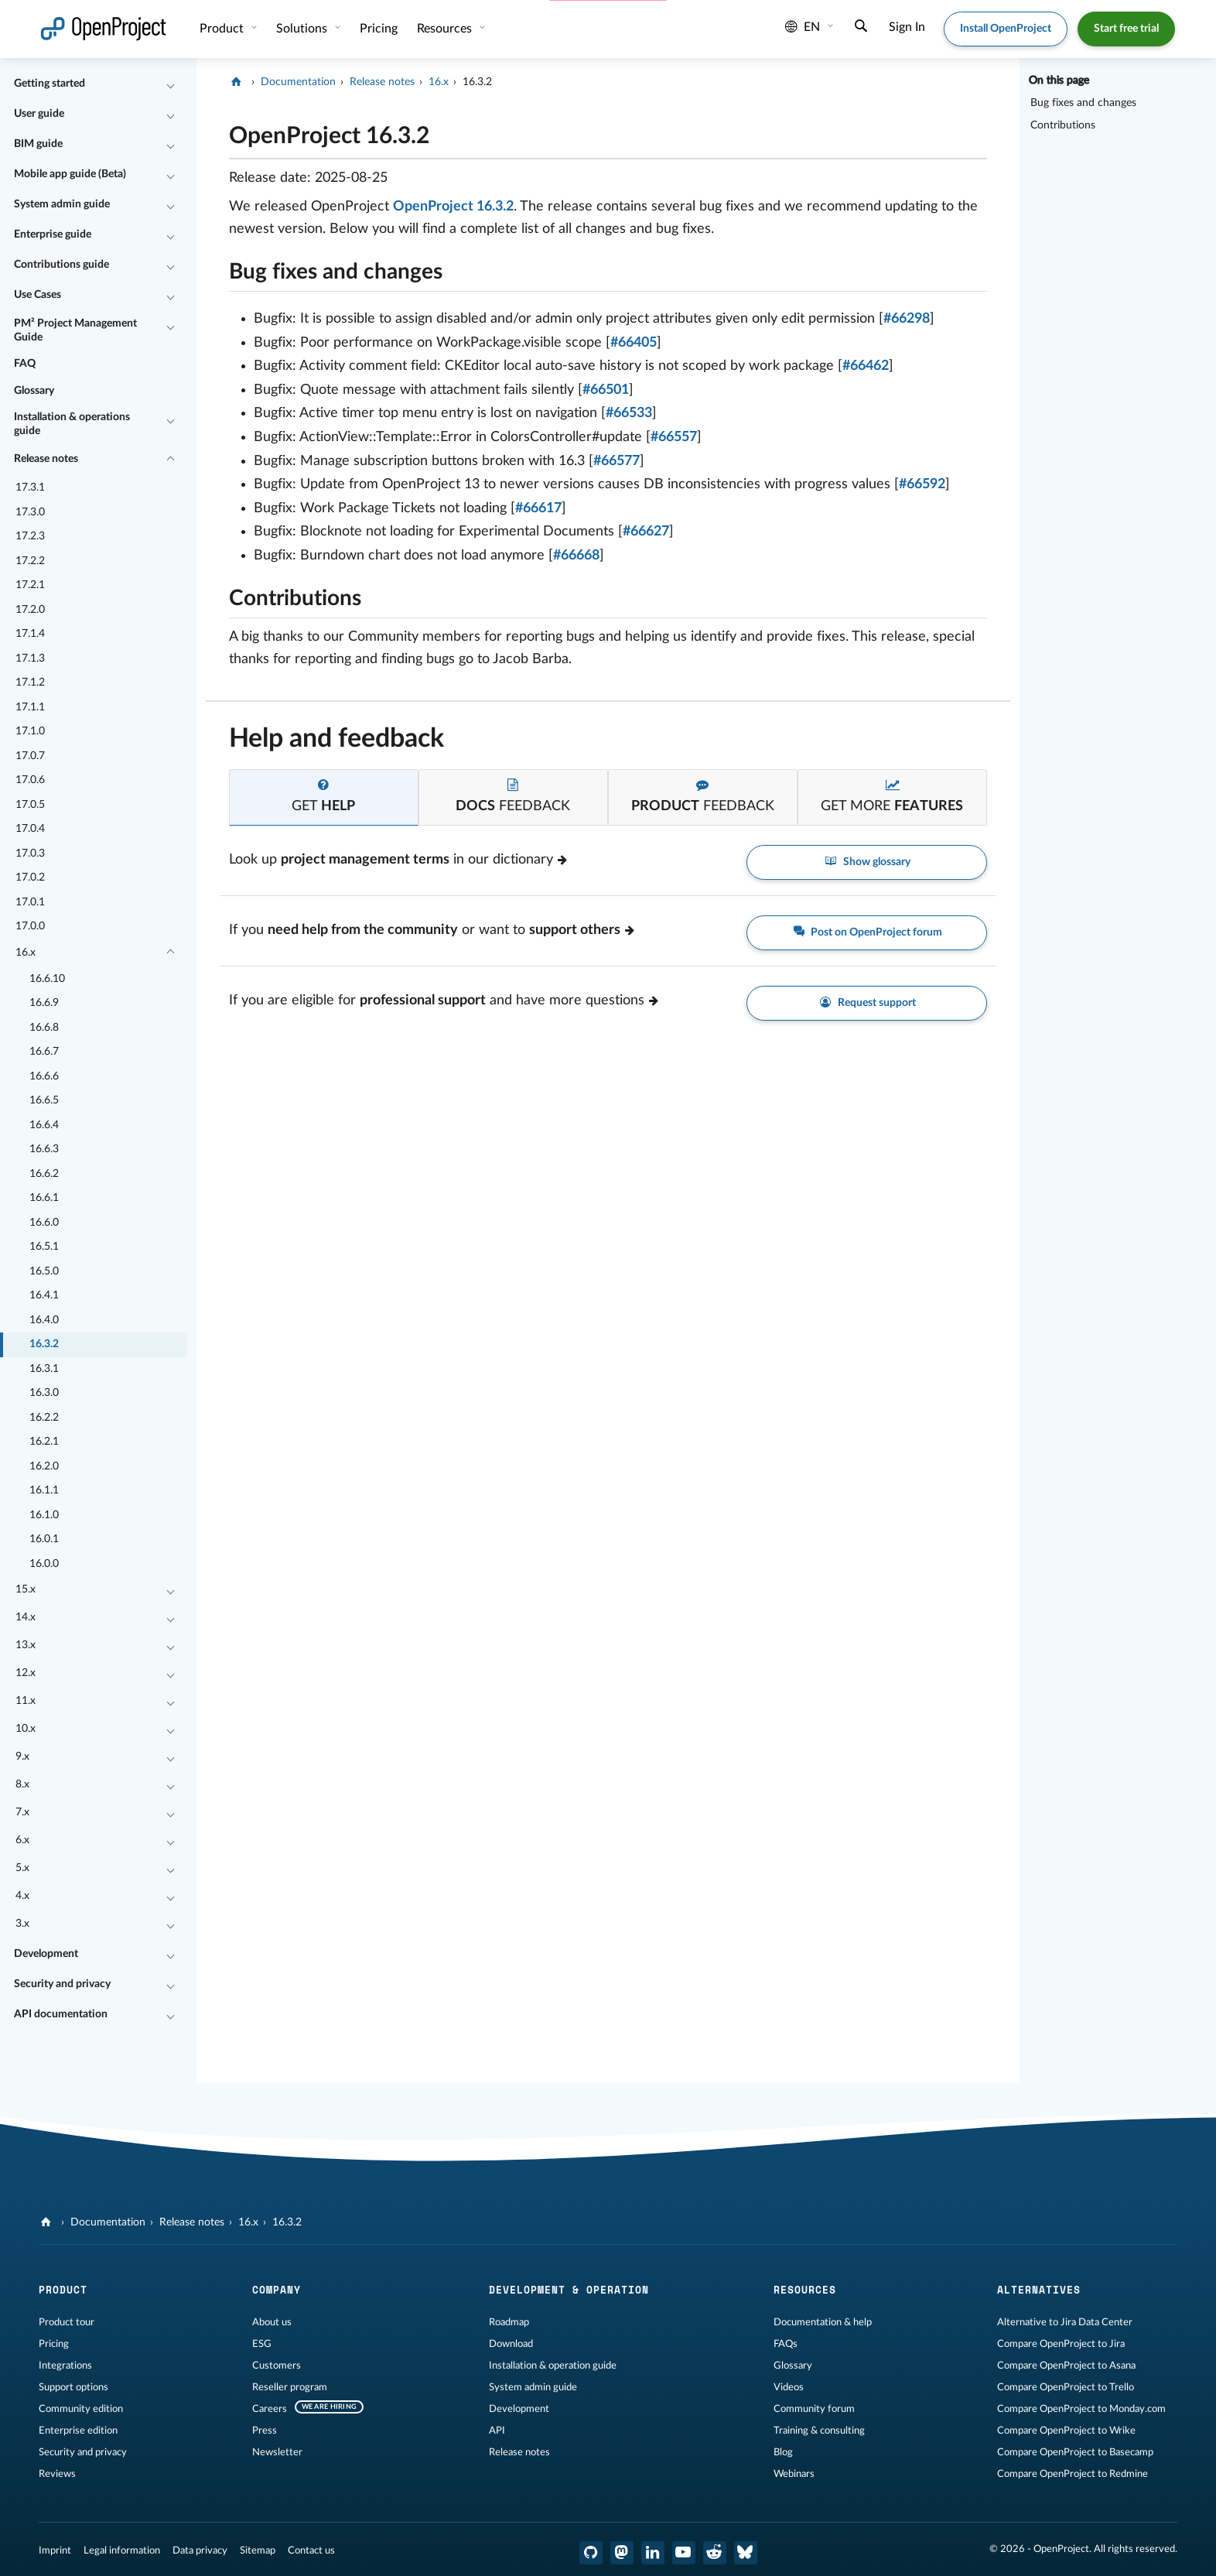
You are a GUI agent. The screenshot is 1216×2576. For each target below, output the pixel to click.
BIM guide (38, 144)
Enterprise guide (52, 234)
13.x (25, 1645)
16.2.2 (44, 1417)
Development (46, 1953)
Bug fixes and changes (1083, 102)
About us (272, 2322)
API (497, 2430)
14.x (25, 1617)
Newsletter (277, 2452)
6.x (22, 1840)
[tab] (323, 797)
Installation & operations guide (72, 424)
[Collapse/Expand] (170, 84)
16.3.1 (44, 1368)
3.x (22, 1923)
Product (223, 28)
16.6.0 (44, 1222)
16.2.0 (44, 1466)
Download (511, 2344)
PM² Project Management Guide (75, 330)
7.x (22, 1812)
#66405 (633, 343)
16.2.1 (44, 1441)
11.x (25, 1700)
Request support (867, 1003)
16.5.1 (44, 1246)
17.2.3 (30, 536)
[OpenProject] (238, 82)
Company (276, 2289)
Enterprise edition (78, 2430)
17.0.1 (30, 902)
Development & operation (569, 2289)
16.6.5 (44, 1100)
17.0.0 (30, 926)
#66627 (646, 532)
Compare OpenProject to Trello (1065, 2387)
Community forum (814, 2409)
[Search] (861, 28)
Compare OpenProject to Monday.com (1081, 2409)
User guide (39, 113)
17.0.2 (30, 877)
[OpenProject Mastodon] (622, 2552)
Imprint (55, 2550)
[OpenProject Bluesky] (745, 2552)
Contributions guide (61, 264)
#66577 (616, 461)
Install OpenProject (1005, 28)
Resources (446, 28)
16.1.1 (44, 1490)
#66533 (629, 413)
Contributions (1062, 125)
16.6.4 (44, 1125)
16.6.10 (47, 978)
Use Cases (37, 294)
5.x (22, 1868)
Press (264, 2430)
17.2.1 (30, 585)
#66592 (922, 484)
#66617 (538, 508)
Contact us (311, 2550)
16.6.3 (44, 1149)
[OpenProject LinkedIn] (652, 2552)
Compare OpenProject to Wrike (1066, 2430)
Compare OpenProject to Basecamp (1075, 2452)
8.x (22, 1784)
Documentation (298, 82)
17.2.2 (30, 561)
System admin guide (62, 204)
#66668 (576, 556)
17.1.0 (30, 731)
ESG (262, 2344)
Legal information (122, 2550)
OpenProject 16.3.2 (453, 207)
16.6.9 (44, 1002)
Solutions (303, 28)
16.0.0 (44, 1563)
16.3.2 (44, 1344)
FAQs (786, 2344)
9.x (22, 1756)
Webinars (794, 2474)
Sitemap (257, 2550)
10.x (25, 1728)
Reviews (57, 2474)
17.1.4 (30, 633)
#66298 (906, 319)
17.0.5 (30, 804)
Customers (276, 2365)
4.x (22, 1895)
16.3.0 (44, 1392)
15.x (25, 1589)
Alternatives (1039, 2289)
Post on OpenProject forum (867, 932)
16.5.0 (44, 1271)
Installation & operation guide (553, 2365)
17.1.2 (30, 682)
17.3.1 (30, 487)
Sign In (907, 27)
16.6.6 (44, 1076)
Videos (789, 2387)
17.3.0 (30, 512)
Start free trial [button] (1126, 28)
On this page (1059, 80)
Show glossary (866, 862)
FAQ (25, 363)
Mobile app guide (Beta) (70, 174)
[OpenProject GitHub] (591, 2552)
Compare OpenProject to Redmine (1072, 2474)
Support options (73, 2387)
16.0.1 (44, 1539)
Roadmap (509, 2322)
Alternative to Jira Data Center (1064, 2322)
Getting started (49, 83)
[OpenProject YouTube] (683, 2552)
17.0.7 (30, 756)
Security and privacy (62, 1984)
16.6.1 (44, 1197)
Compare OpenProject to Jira (1061, 2344)
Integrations (65, 2365)
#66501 (605, 390)
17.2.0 (30, 609)
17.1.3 (30, 658)
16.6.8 (44, 1027)
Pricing (379, 28)
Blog (783, 2452)
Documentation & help (823, 2322)
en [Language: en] (802, 27)
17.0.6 (30, 780)
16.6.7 (44, 1051)
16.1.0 (44, 1515)
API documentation (61, 2014)
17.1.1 (30, 707)
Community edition (81, 2409)
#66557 (674, 437)
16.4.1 (44, 1295)
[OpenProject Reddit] (714, 2552)
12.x (25, 1673)
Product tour (66, 2322)
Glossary (34, 390)
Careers (269, 2409)
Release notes (46, 458)
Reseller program (289, 2387)
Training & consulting (819, 2430)
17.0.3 (30, 853)
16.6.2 (44, 1173)
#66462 (865, 366)
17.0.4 (30, 828)
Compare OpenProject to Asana (1066, 2365)
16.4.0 (44, 1320)
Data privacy (199, 2550)
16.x (25, 952)
